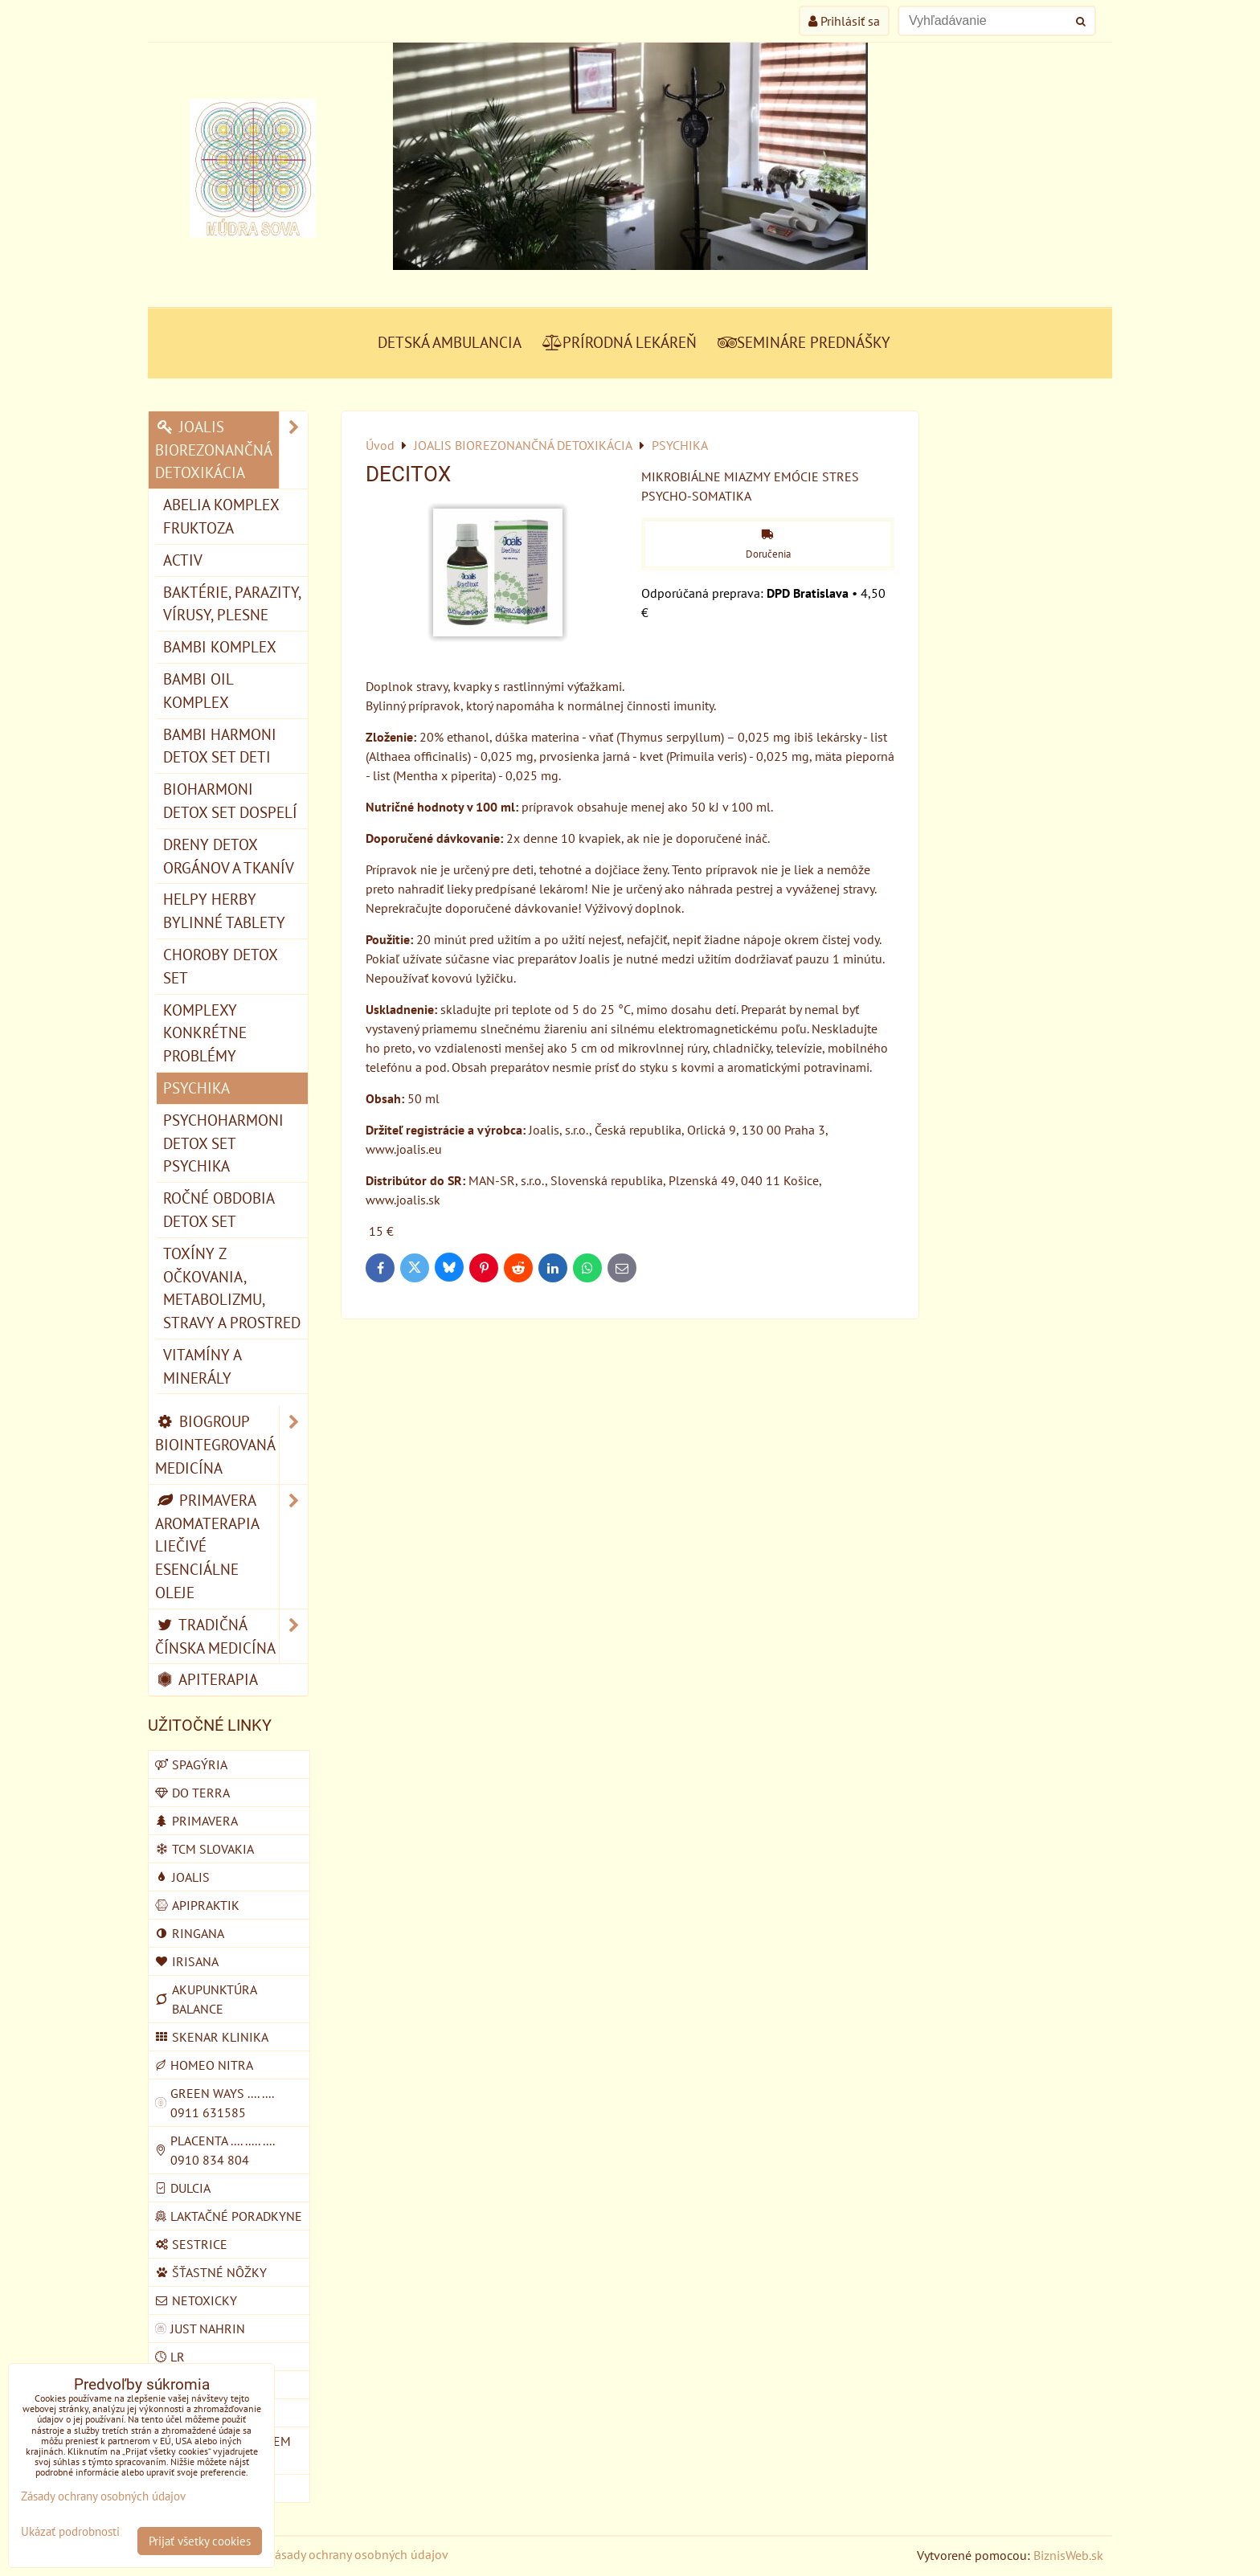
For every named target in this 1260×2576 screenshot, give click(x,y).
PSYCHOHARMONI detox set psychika (223, 1143)
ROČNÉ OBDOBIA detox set (219, 1209)
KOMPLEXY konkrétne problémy (205, 1033)
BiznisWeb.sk (1068, 2555)
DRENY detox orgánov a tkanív (228, 855)
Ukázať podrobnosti (70, 2532)
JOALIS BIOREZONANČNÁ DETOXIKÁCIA (231, 450)
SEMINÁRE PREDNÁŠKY (804, 342)
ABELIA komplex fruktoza (221, 516)
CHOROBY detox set (220, 965)
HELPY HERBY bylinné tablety (224, 910)
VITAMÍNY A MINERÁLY (202, 1366)
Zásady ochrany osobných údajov (358, 2554)
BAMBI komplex (219, 646)
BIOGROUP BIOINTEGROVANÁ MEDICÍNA (231, 1444)
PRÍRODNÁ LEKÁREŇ (619, 342)
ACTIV (182, 560)
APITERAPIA (206, 1679)
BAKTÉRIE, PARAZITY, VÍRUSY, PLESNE (232, 603)
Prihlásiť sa (844, 21)
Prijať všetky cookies (200, 2541)
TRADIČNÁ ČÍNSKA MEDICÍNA (231, 1636)
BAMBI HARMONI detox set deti (219, 745)
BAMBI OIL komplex (198, 690)
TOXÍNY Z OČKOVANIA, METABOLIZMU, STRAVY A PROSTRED (232, 1287)
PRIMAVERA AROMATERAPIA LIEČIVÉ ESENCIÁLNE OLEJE (231, 1547)
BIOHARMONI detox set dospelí (230, 800)
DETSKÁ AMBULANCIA (450, 342)
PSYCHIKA (196, 1087)
